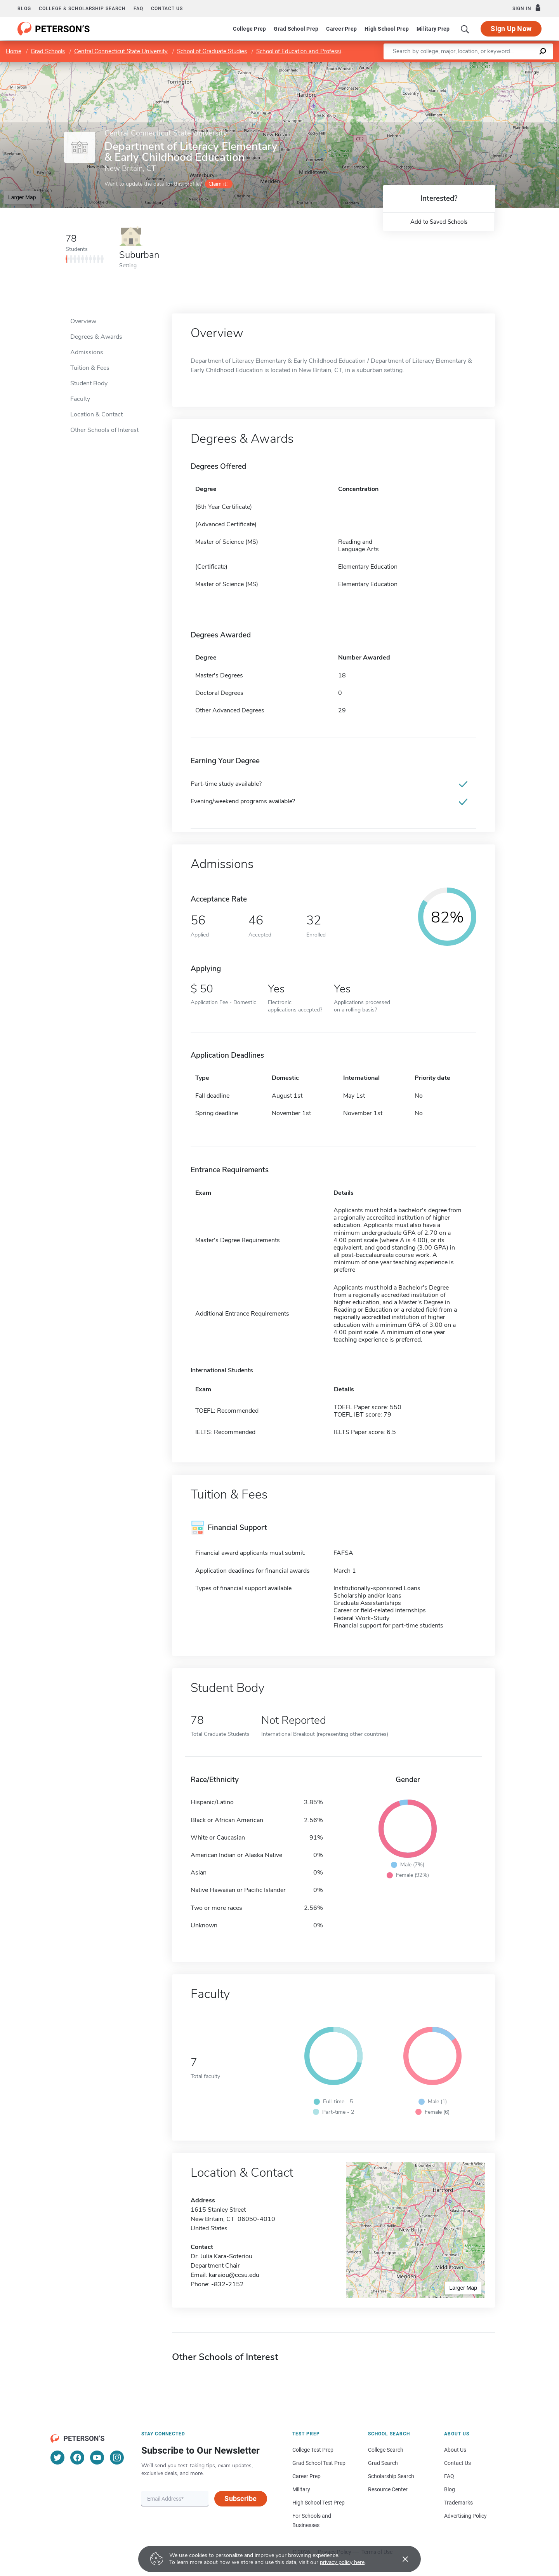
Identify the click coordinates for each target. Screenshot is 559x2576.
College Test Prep (312, 2450)
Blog (24, 8)
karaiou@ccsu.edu (234, 2275)
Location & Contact (96, 414)
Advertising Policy (465, 2516)
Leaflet (465, 66)
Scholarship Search (391, 2476)
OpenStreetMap (506, 66)
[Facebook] (77, 2458)
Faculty (80, 399)
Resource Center (388, 2489)
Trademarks (458, 2502)
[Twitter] (57, 2458)
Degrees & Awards (96, 336)
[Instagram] (117, 2458)
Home (13, 51)
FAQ (138, 8)
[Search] (465, 28)
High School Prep (387, 29)
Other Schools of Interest (104, 430)
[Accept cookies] (400, 2559)
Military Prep (433, 29)
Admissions (86, 352)
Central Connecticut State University (121, 51)
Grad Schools (48, 51)
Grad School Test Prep (318, 2463)
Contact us (167, 8)
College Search (385, 2450)
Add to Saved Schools (438, 222)
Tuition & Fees (89, 368)
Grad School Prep (296, 29)
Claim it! (217, 184)
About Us (455, 2450)
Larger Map (22, 197)
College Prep (249, 29)
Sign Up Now (511, 28)
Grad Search (383, 2463)
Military (301, 2489)
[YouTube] (97, 2458)
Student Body (89, 383)
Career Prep (341, 29)
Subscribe (240, 2498)
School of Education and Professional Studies (314, 51)
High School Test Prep (318, 2502)
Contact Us (457, 2463)
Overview (83, 321)
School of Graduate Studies (212, 51)
